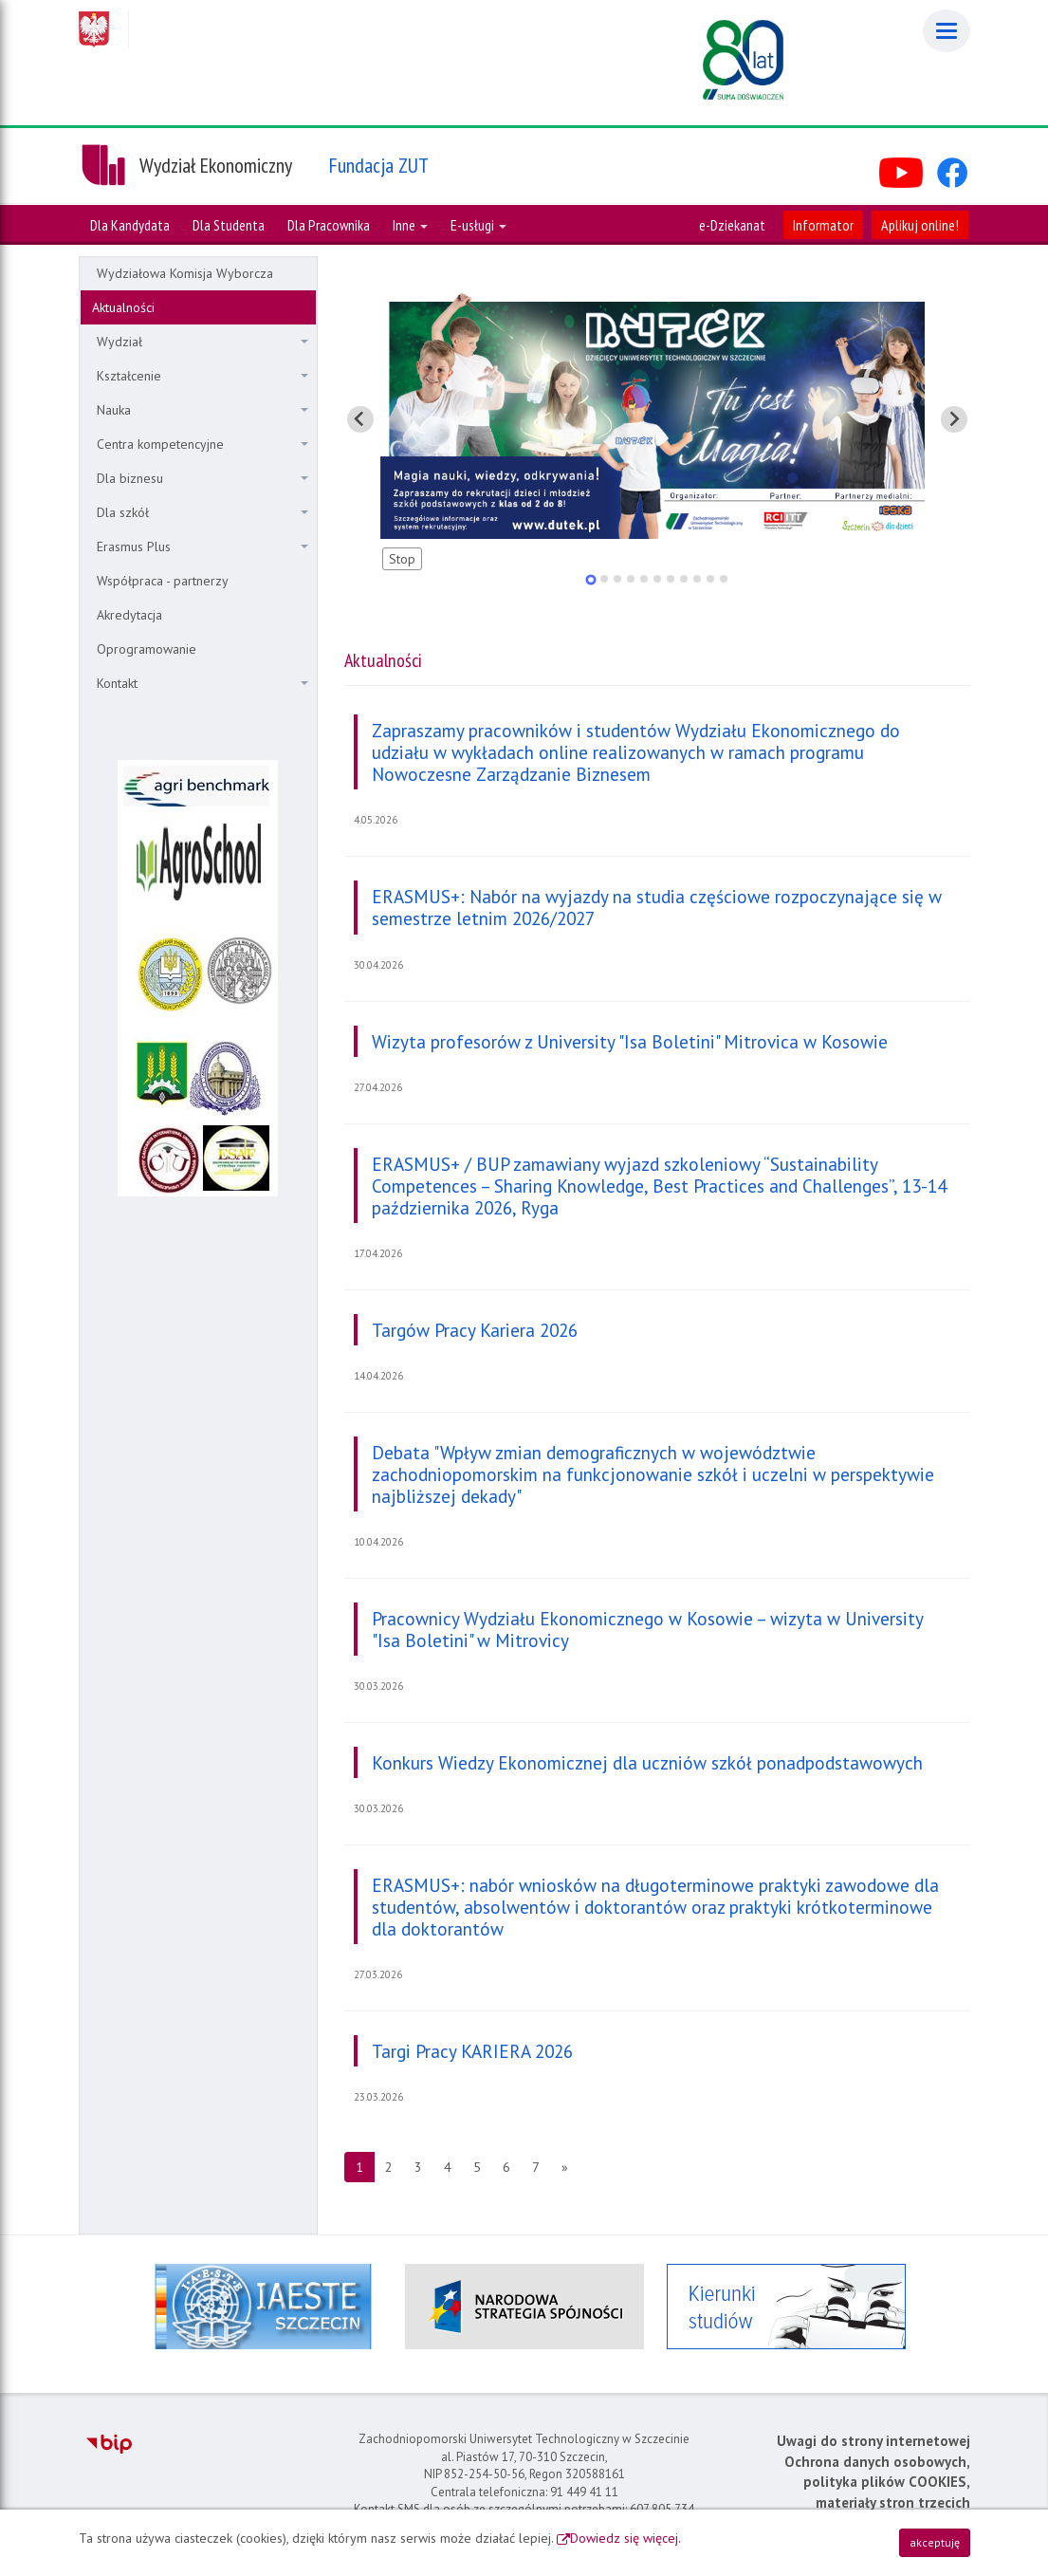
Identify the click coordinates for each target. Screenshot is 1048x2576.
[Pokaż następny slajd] (954, 419)
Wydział (202, 341)
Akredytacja (129, 614)
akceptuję (935, 2542)
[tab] (590, 579)
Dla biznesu (202, 478)
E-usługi (478, 224)
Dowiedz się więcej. (625, 2538)
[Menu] (946, 30)
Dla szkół (202, 512)
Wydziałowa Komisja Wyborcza (185, 273)
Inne (410, 224)
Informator (823, 224)
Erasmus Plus (202, 546)
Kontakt (202, 683)
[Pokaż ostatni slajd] (360, 419)
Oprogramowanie (146, 649)
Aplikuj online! (920, 224)
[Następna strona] (564, 2167)
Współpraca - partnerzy (163, 580)
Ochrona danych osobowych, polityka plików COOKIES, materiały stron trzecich (877, 2482)
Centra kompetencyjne (202, 444)
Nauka (202, 409)
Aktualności (123, 307)
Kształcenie (202, 375)
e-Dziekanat (732, 224)
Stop (402, 558)
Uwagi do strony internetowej (873, 2441)
